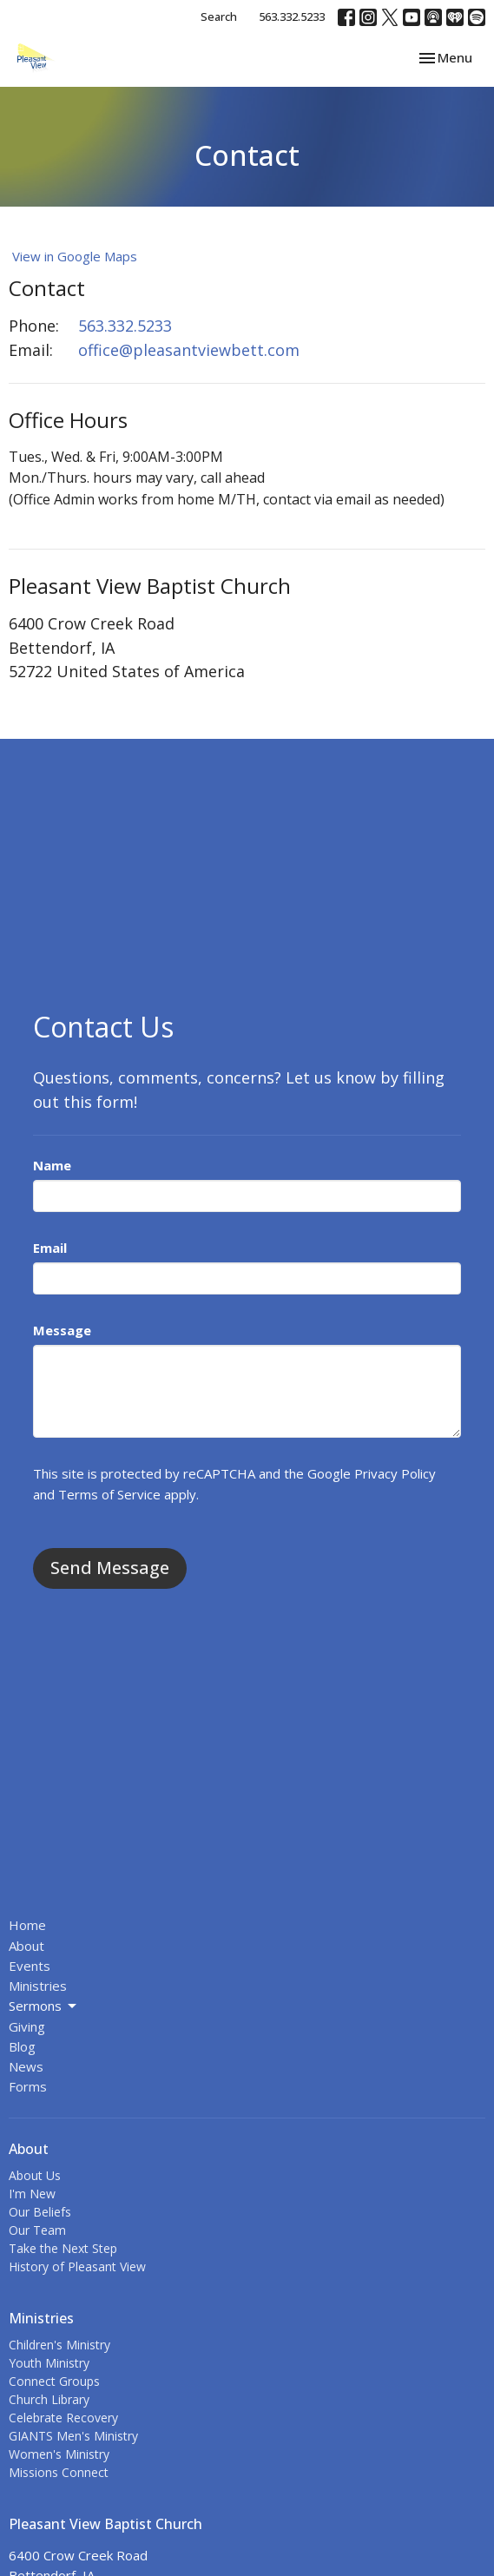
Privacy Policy (395, 1473)
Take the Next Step (63, 2248)
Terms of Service (109, 1494)
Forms (28, 2086)
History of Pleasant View (77, 2266)
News (26, 2066)
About (26, 1945)
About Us (35, 2175)
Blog (22, 2046)
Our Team (37, 2230)
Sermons (44, 2006)
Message (62, 1330)
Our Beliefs (40, 2212)
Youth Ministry (49, 2363)
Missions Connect (59, 2472)
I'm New (32, 2193)
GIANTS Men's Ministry (73, 2436)
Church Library (49, 2399)
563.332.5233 (292, 16)
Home (27, 1925)
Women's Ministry (59, 2454)
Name (52, 1165)
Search (219, 16)
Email (50, 1247)
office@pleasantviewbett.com (189, 349)
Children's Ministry (59, 2344)
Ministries (38, 1985)
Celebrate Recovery (63, 2417)
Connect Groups (54, 2381)
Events (29, 1965)
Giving (27, 2026)
